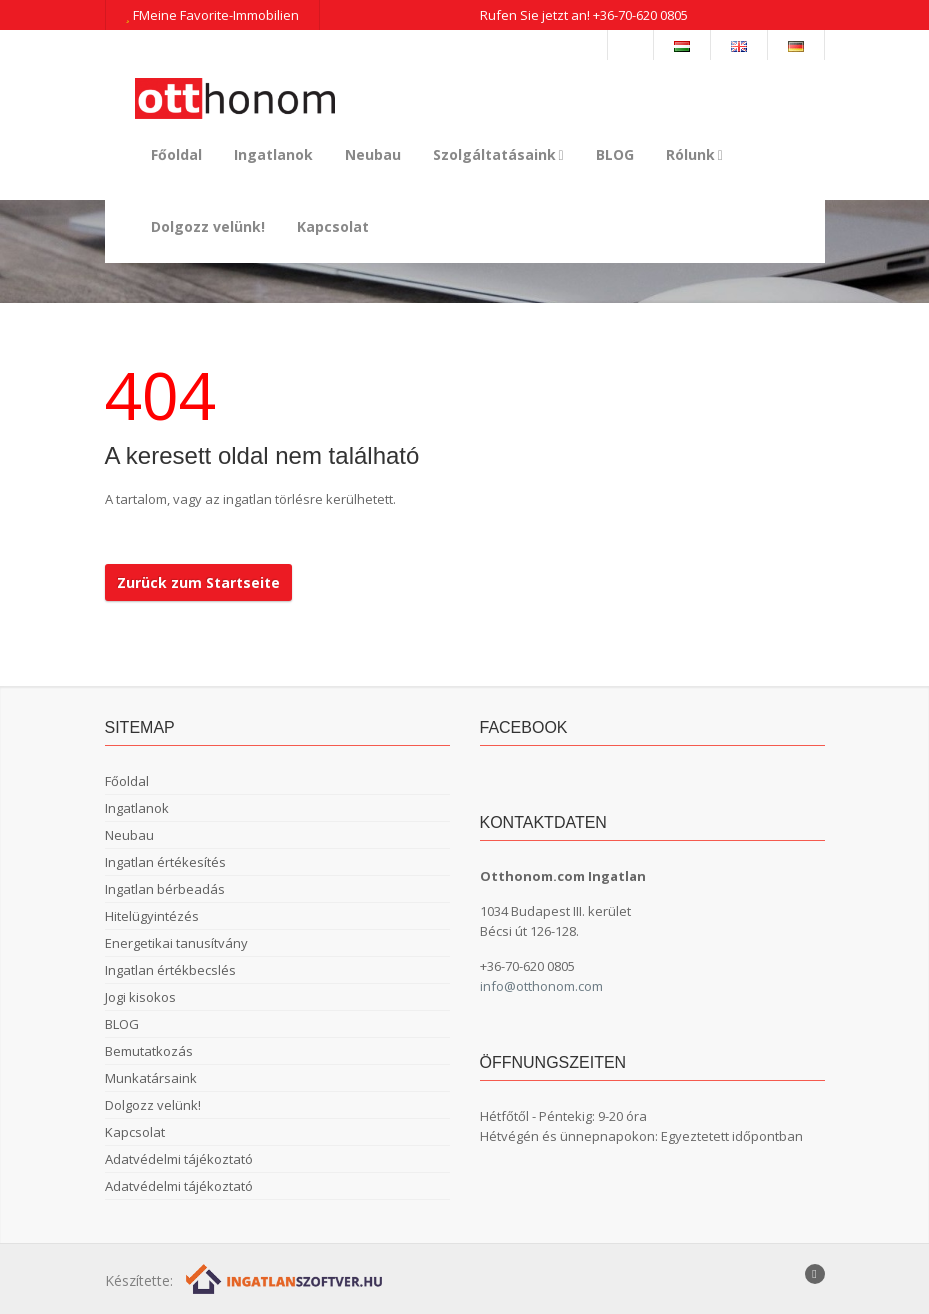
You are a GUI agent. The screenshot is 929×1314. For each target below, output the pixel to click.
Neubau (373, 154)
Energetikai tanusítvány (176, 943)
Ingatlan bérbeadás (165, 889)
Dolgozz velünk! (208, 226)
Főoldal (176, 154)
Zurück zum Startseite (198, 582)
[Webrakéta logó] (285, 1277)
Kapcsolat (333, 226)
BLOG (615, 154)
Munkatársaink (151, 1078)
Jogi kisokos (140, 997)
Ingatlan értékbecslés (170, 970)
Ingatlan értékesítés (165, 862)
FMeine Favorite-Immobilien (212, 15)
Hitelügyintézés (152, 916)
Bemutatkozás (149, 1051)
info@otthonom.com (541, 986)
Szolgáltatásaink (498, 154)
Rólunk (694, 154)
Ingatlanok (273, 154)
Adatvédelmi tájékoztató (179, 1159)
